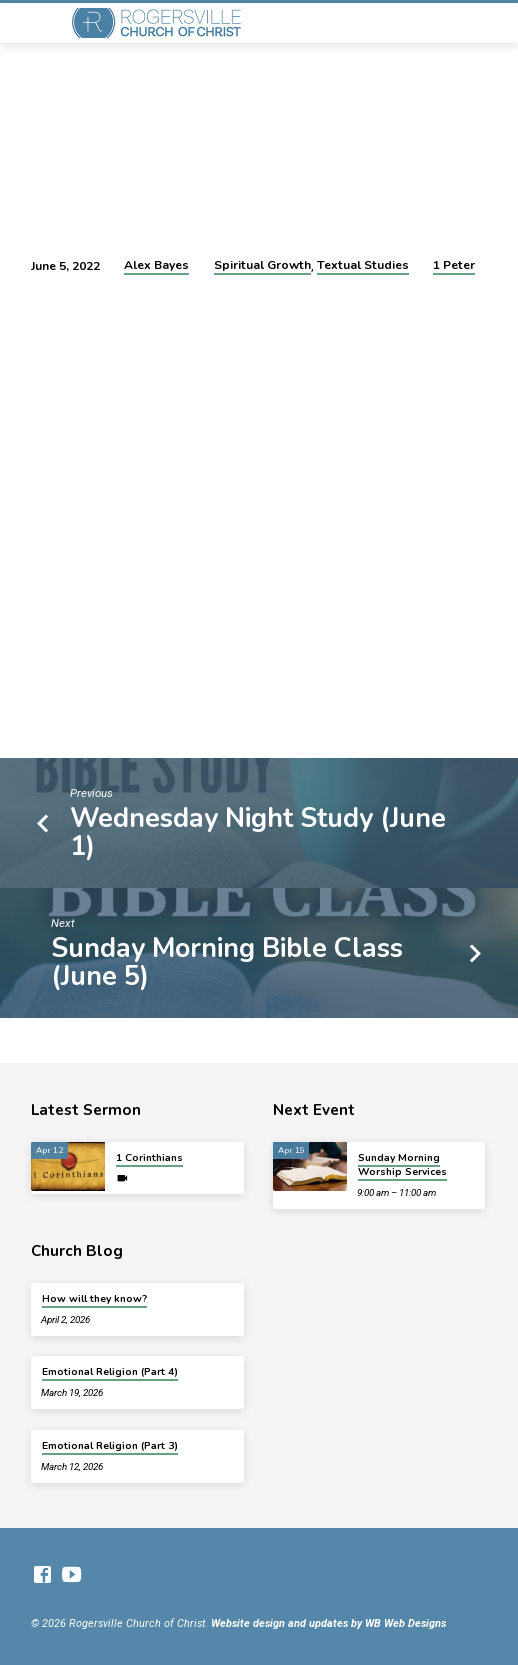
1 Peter (454, 265)
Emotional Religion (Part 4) (110, 1372)
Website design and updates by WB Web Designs (328, 1623)
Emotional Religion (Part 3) (110, 1446)
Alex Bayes (156, 265)
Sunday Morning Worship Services (402, 1165)
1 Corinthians (149, 1158)
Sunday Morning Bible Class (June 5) (227, 962)
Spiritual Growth (262, 265)
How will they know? (94, 1299)
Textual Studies (363, 265)
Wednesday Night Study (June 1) (258, 832)
